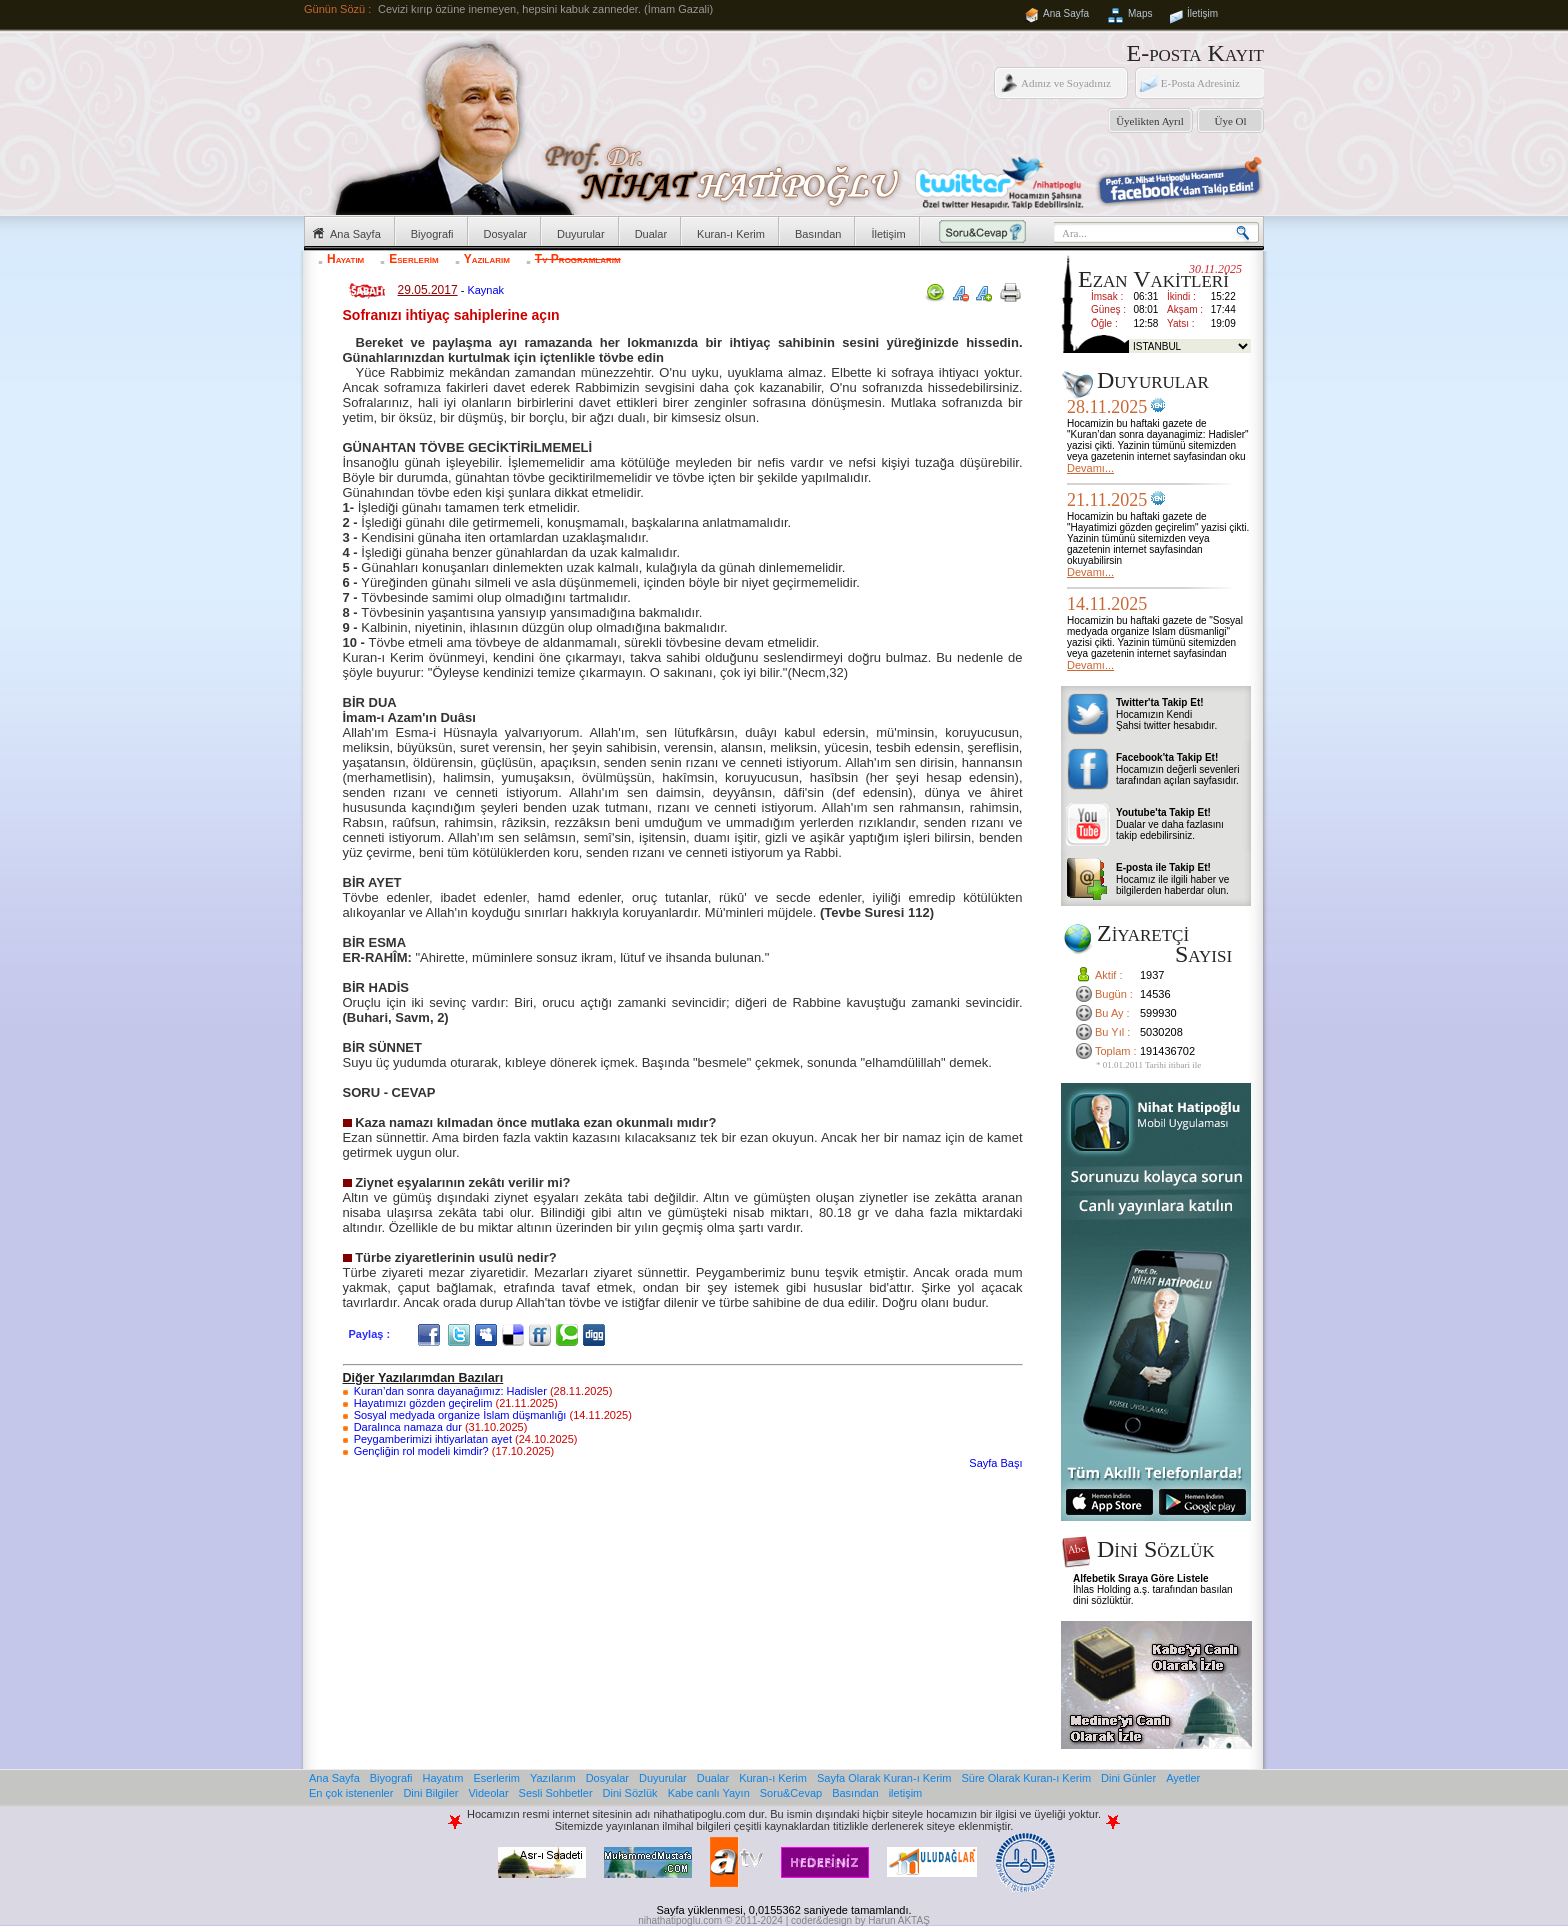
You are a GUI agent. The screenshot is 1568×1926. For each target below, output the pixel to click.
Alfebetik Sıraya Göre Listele (1141, 1578)
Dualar (651, 234)
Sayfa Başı (995, 1463)
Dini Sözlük (630, 1793)
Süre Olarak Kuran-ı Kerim (1026, 1778)
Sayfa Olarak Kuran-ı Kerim (884, 1778)
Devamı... (1090, 468)
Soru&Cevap (791, 1793)
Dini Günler (1128, 1778)
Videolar (488, 1793)
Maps (1140, 13)
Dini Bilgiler (430, 1793)
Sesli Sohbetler (556, 1793)
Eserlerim (413, 259)
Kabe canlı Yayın (709, 1793)
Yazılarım (487, 259)
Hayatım (345, 259)
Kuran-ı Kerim (731, 234)
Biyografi (432, 234)
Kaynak (485, 290)
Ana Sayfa (1066, 13)
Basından (818, 234)
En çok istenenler (351, 1793)
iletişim (906, 1793)
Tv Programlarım (578, 259)
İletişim (1202, 13)
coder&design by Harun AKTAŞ (860, 1920)
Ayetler (1183, 1778)
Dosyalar (505, 234)
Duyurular (581, 234)
